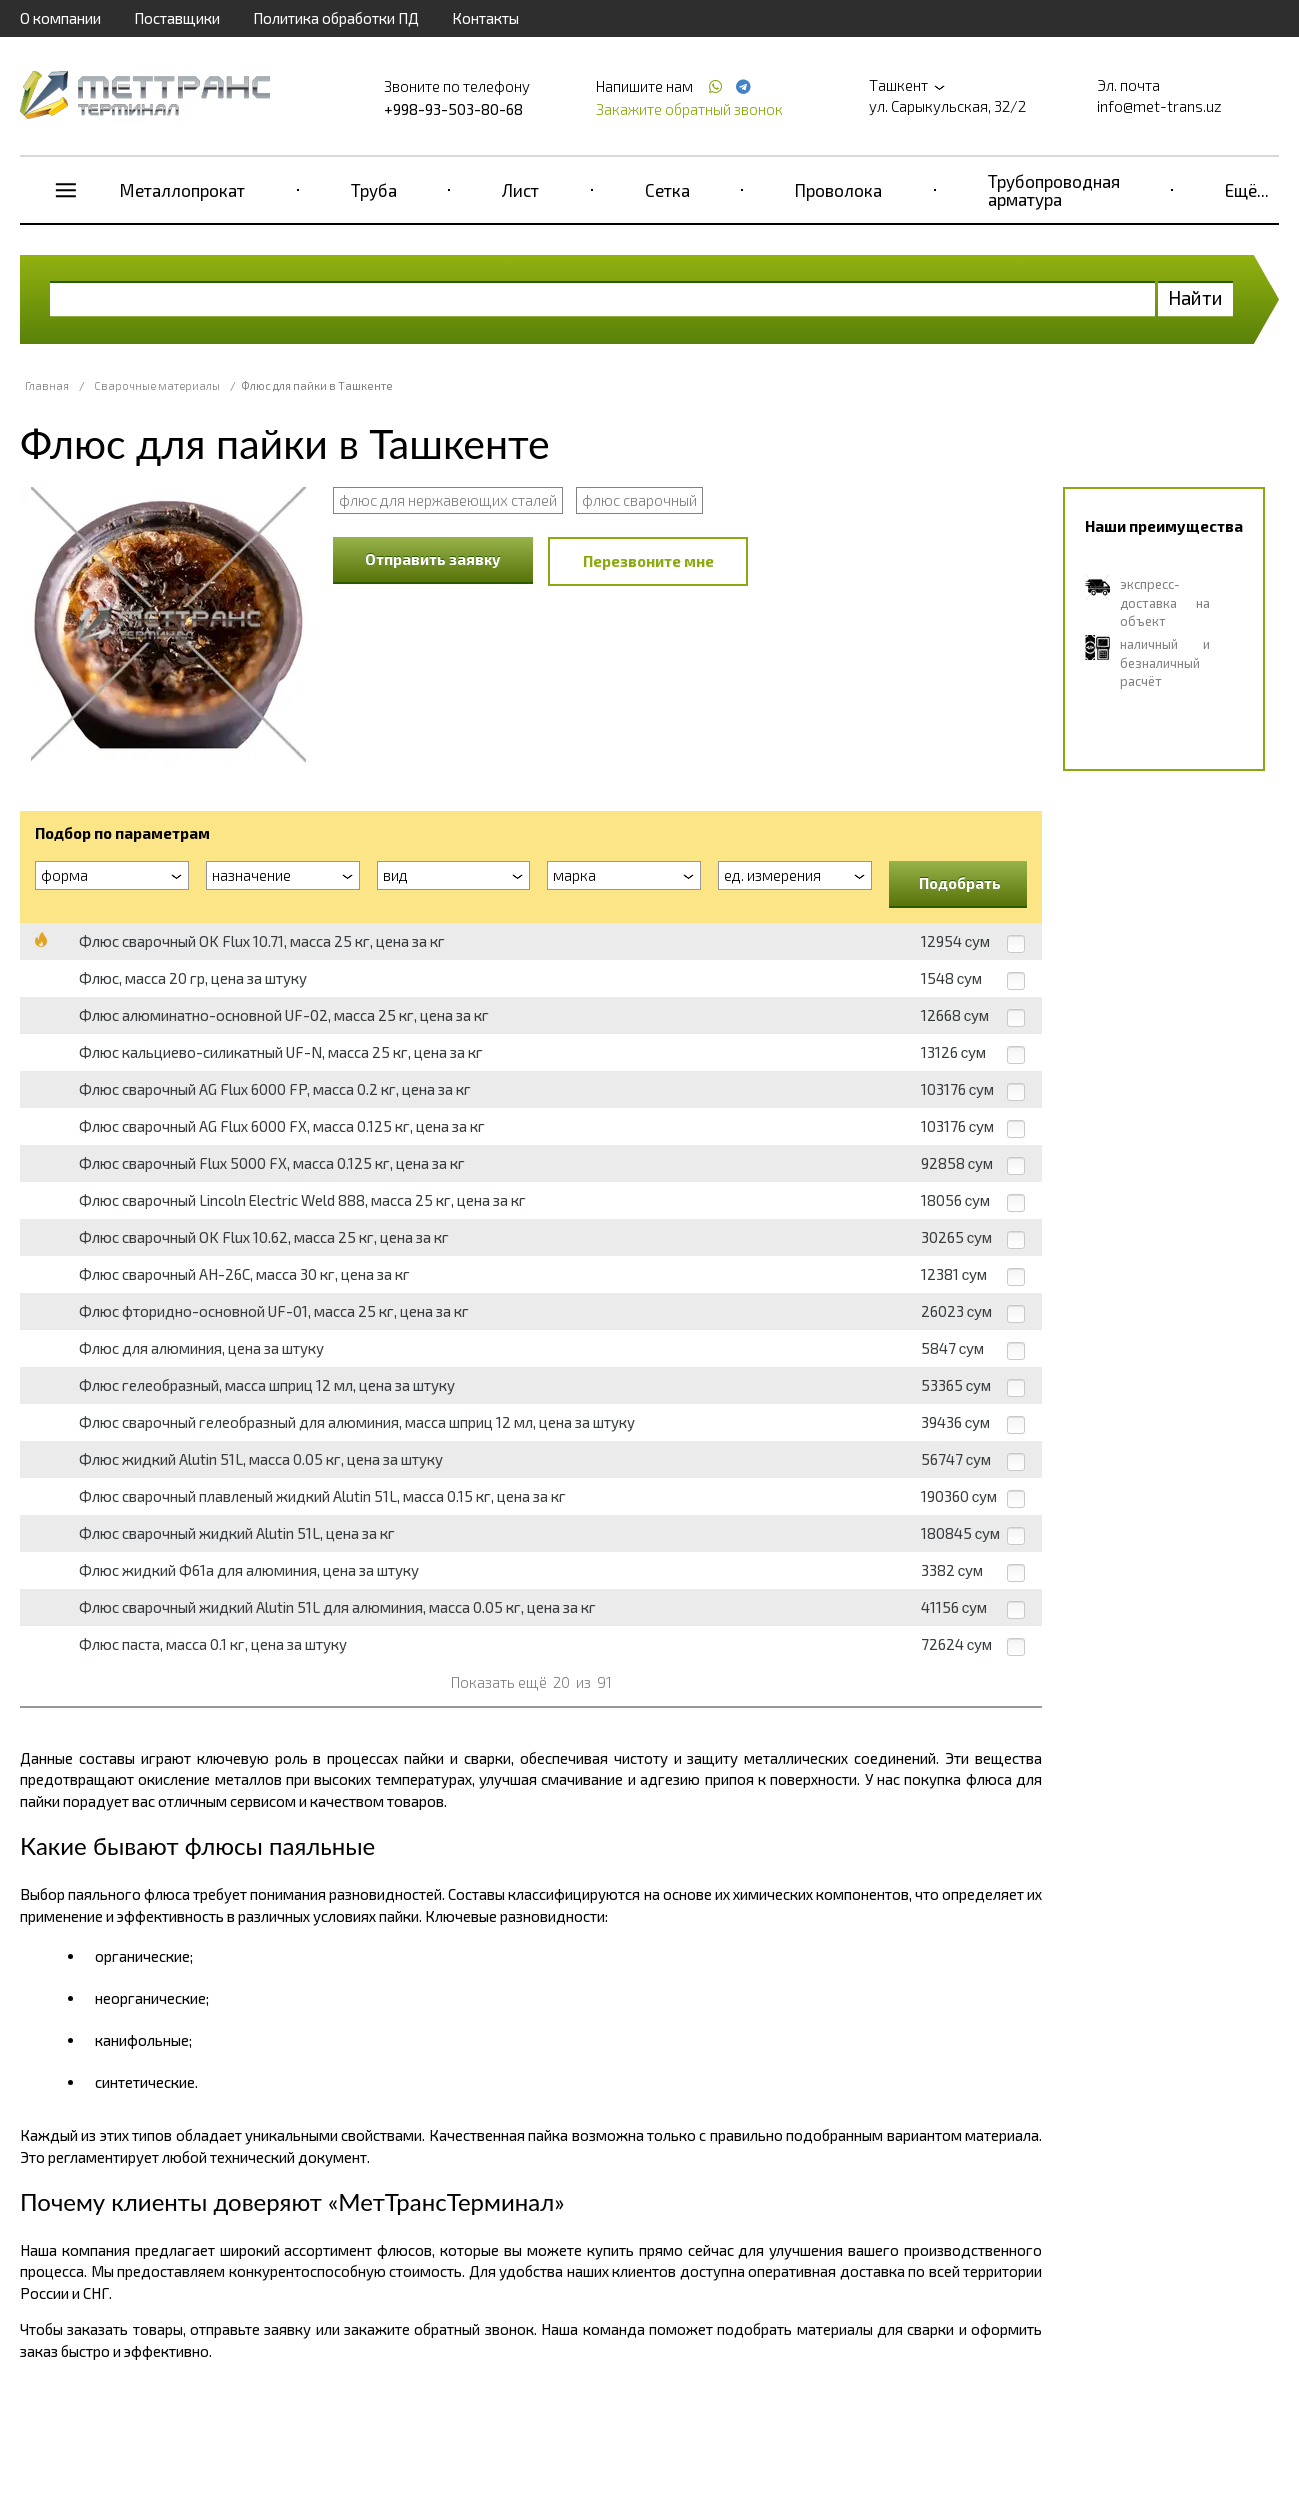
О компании (60, 18)
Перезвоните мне (648, 561)
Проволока (838, 190)
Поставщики (177, 18)
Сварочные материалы (157, 385)
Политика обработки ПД (336, 18)
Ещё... (1247, 190)
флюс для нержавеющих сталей (448, 500)
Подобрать (960, 883)
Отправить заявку (433, 559)
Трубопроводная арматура (1054, 190)
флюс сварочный (639, 500)
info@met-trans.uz (1159, 106)
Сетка (667, 190)
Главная (47, 385)
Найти (1195, 297)
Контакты (485, 18)
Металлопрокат (182, 190)
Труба (374, 190)
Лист (520, 190)
